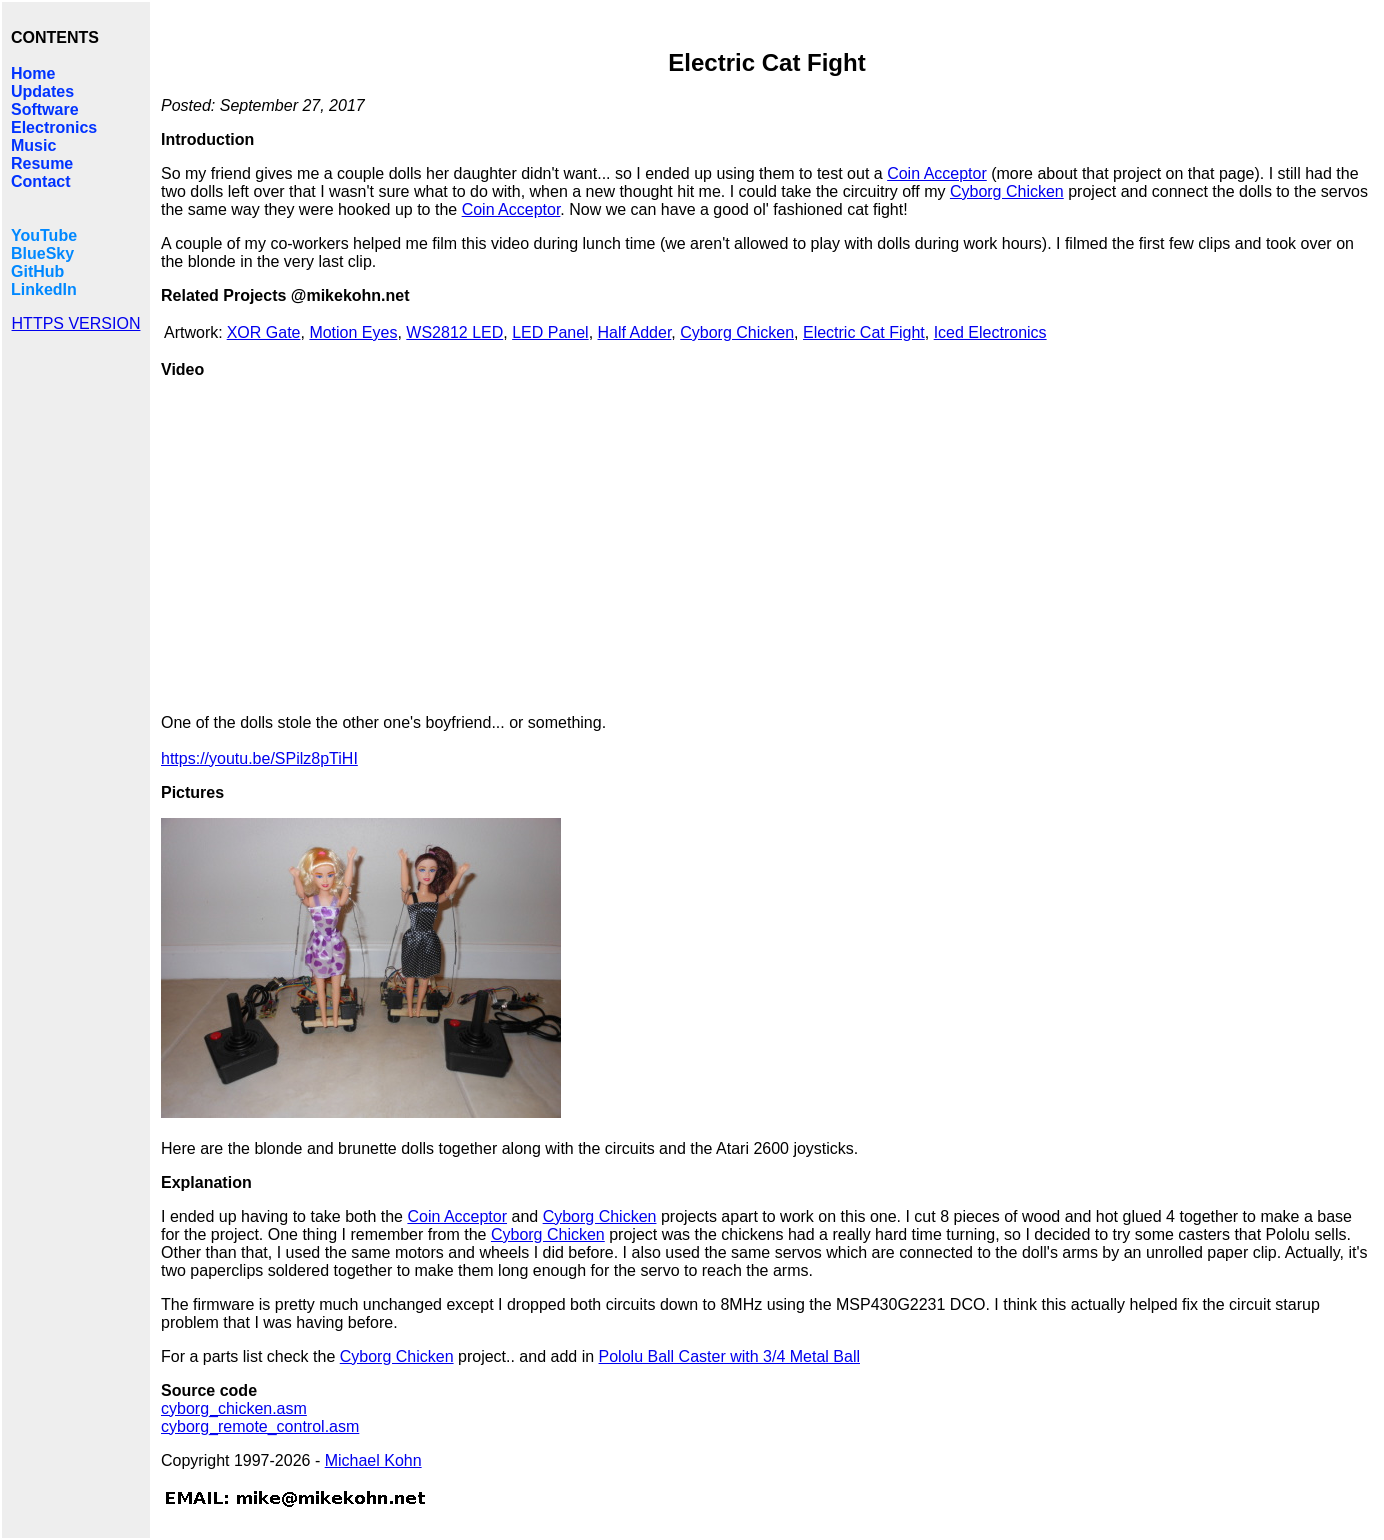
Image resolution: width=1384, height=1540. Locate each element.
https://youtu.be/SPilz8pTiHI (259, 758)
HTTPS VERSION (76, 323)
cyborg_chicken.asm (234, 1408)
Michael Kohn (373, 1460)
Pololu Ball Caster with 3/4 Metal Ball (729, 1356)
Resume (42, 163)
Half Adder (635, 332)
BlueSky (42, 253)
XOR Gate (264, 332)
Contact (41, 181)
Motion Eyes (353, 332)
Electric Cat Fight (864, 332)
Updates (42, 91)
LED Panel (550, 332)
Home (33, 73)
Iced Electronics (990, 332)
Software (45, 109)
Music (33, 145)
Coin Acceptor (937, 173)
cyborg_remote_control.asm (260, 1426)
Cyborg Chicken (1007, 191)
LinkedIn (44, 289)
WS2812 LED (454, 332)
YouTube (44, 235)
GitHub (37, 271)
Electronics (54, 127)
